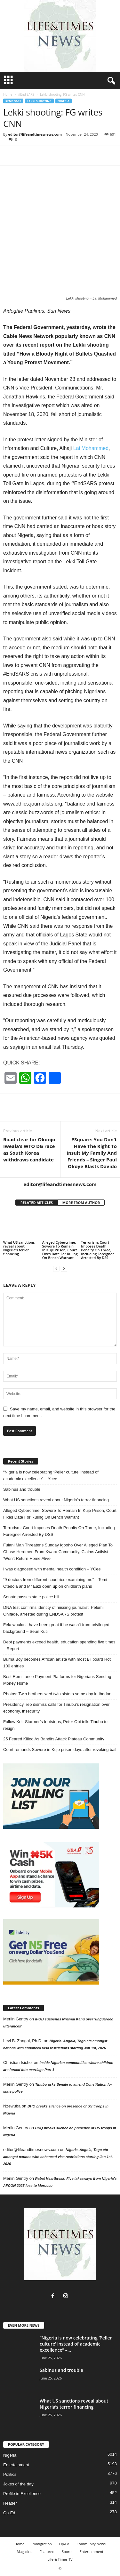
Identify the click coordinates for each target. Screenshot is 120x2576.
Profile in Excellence (22, 2493)
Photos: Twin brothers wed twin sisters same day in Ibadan (57, 1693)
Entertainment (16, 2464)
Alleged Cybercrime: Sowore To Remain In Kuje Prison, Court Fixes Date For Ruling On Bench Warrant (60, 1250)
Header (10, 2503)
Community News (91, 2543)
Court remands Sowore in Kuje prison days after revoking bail (59, 1749)
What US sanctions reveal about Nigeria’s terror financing (19, 1248)
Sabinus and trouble (21, 1489)
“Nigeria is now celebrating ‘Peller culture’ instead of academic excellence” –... (76, 2344)
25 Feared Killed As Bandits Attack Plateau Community (53, 1739)
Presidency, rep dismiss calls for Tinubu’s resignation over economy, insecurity (56, 1707)
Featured (47, 2551)
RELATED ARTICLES (36, 1202)
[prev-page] (56, 1268)
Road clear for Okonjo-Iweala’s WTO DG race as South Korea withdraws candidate (30, 1149)
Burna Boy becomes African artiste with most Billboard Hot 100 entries (57, 1662)
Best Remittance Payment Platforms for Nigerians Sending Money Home (57, 1680)
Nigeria (63, 101)
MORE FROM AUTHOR (81, 1202)
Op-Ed (9, 2512)
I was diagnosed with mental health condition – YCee (52, 1569)
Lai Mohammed (90, 448)
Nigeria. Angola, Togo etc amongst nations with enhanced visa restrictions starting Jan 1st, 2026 (58, 2157)
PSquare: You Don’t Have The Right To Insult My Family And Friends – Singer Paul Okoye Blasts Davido (92, 1152)
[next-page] (64, 1268)
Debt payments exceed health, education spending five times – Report (59, 1645)
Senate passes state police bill (31, 1596)
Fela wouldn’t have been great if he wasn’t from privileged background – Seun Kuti (56, 1628)
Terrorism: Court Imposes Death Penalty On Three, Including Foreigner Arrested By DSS (97, 1250)
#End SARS (26, 94)
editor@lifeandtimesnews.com (35, 134)
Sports (67, 2551)
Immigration (42, 2543)
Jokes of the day (18, 2484)
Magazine (24, 2551)
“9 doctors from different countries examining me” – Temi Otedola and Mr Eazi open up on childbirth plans (55, 1583)
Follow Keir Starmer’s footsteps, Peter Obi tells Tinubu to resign (55, 1725)
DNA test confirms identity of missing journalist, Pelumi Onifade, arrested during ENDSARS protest (53, 1611)
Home (7, 94)
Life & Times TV (59, 2559)
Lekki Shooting (39, 101)
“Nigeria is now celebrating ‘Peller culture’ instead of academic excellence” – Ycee (51, 1475)
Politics (9, 2474)
